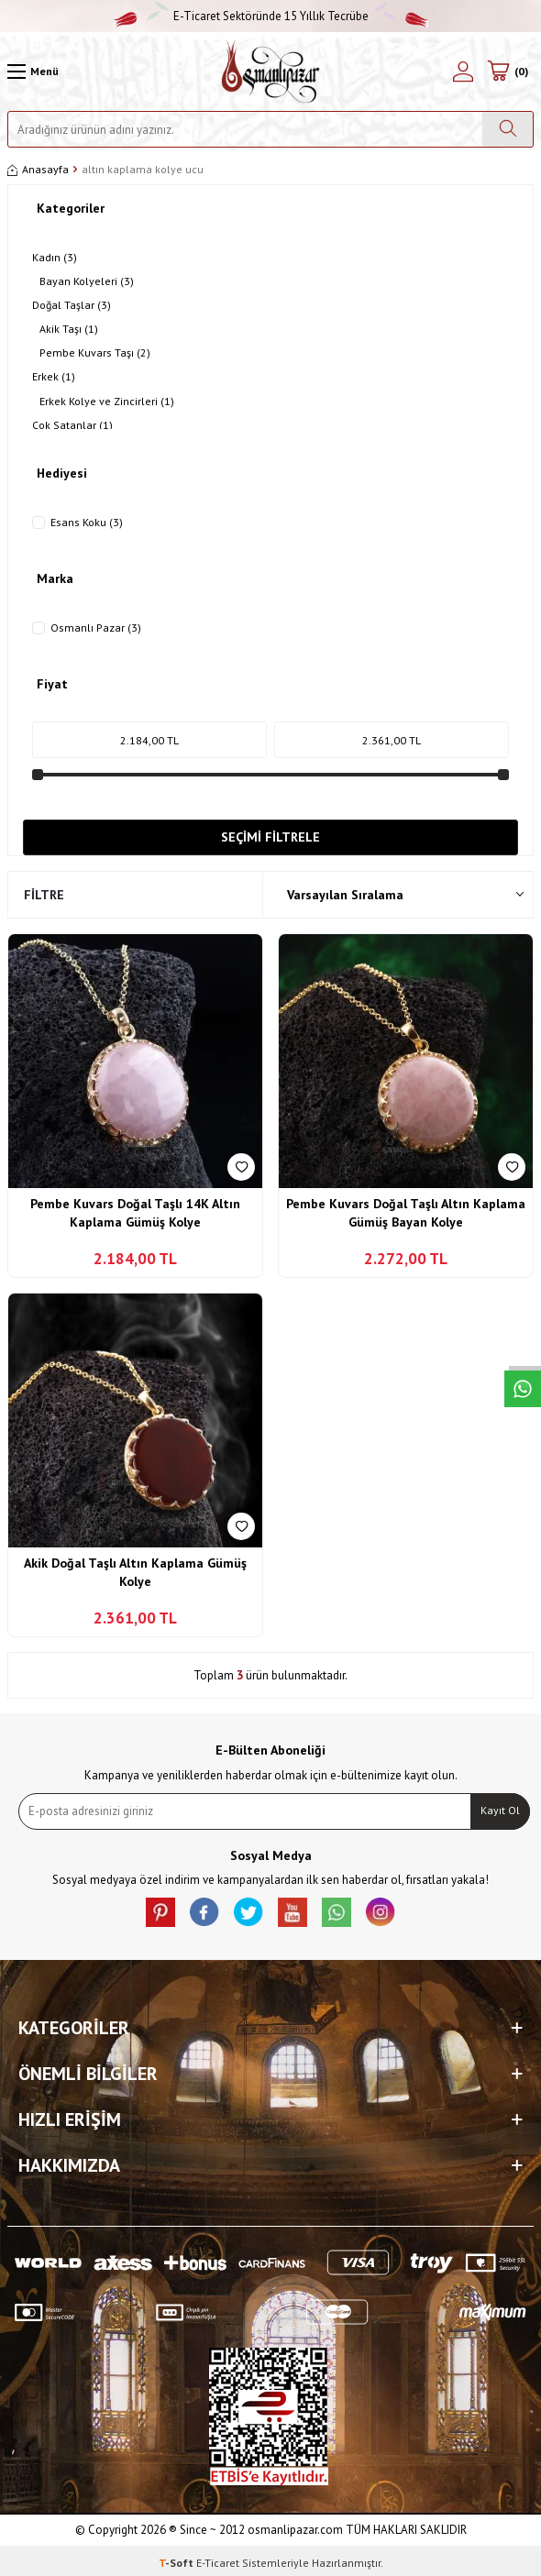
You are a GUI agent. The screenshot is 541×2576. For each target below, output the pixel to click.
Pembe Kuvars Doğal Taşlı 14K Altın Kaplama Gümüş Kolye (135, 1212)
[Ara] (507, 129)
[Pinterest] (160, 1912)
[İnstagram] (380, 1912)
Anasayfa (38, 169)
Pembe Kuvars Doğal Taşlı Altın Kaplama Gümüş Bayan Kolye (405, 1212)
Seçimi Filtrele (270, 837)
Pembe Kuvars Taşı (94, 353)
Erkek (53, 376)
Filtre (44, 894)
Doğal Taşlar (71, 305)
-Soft (177, 2563)
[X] (248, 1912)
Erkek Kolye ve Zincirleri (106, 401)
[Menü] (33, 72)
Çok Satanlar (72, 425)
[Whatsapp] (336, 1912)
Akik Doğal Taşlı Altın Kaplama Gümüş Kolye (135, 1572)
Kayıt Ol (500, 1810)
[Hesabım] (463, 71)
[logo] (271, 71)
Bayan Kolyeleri (86, 281)
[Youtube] (292, 1912)
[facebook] (204, 1912)
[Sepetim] (507, 71)
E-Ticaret (217, 2563)
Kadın (54, 257)
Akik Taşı (68, 329)
